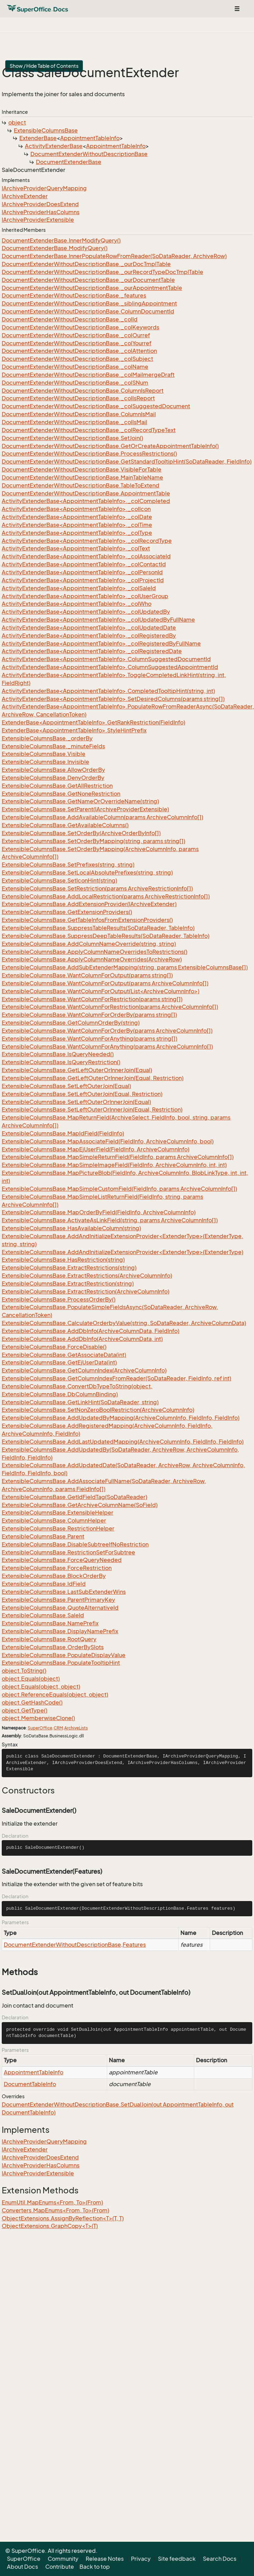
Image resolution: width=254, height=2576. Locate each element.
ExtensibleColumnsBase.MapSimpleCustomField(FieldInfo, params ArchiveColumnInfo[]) (119, 1188)
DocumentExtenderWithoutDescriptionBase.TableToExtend (80, 485)
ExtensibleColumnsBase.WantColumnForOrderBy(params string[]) (89, 1014)
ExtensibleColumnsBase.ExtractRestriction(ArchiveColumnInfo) (85, 1291)
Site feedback (177, 2558)
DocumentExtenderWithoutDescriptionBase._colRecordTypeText (89, 430)
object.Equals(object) (31, 1678)
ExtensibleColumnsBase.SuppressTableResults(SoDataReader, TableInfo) (98, 927)
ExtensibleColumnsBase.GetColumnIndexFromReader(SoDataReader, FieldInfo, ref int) (116, 1378)
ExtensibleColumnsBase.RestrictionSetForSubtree (68, 1552)
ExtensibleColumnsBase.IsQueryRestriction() (61, 1062)
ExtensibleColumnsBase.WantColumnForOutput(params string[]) (87, 975)
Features (134, 1944)
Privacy (141, 2558)
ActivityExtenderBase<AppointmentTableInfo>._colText (76, 548)
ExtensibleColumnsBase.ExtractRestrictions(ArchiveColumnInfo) (87, 1275)
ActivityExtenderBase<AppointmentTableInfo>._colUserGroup (85, 596)
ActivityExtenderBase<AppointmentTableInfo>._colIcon (76, 508)
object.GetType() (24, 1710)
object (17, 122)
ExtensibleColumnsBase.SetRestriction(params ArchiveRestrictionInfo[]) (97, 888)
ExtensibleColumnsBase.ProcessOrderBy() (58, 1299)
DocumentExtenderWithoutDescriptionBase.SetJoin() (72, 438)
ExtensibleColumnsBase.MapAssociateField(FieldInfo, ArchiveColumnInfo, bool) (108, 1141)
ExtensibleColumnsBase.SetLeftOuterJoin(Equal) (66, 1086)
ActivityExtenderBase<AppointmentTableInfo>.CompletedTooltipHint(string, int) (108, 690)
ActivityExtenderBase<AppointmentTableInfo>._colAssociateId (86, 556)
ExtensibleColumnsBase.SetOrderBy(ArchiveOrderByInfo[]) (81, 833)
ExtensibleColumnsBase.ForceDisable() (54, 1346)
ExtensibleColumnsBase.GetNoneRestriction (61, 793)
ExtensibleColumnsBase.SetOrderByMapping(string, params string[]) (93, 841)
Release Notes (105, 2558)
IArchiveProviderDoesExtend (40, 204)
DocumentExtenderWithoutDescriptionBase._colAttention (79, 350)
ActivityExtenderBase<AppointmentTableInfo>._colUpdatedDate (89, 627)
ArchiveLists (76, 1727)
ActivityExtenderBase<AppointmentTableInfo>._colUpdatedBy (86, 611)
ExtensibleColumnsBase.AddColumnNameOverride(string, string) (89, 943)
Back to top (94, 2566)
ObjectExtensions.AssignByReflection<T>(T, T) (63, 2218)
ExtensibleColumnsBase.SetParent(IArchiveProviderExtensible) (85, 809)
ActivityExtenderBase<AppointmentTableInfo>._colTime (77, 524)
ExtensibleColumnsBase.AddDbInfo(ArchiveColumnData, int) (82, 1338)
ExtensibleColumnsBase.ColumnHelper (54, 1520)
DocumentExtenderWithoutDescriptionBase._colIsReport (78, 398)
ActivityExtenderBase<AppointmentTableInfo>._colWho (76, 603)
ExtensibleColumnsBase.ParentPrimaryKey (58, 1599)
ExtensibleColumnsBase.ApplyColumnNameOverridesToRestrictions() (94, 951)
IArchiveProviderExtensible (38, 219)
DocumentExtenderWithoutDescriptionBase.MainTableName (82, 477)
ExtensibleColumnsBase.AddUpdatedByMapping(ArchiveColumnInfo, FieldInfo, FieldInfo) (120, 1417)
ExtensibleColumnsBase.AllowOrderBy (53, 769)
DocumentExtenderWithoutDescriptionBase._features (74, 295)
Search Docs (219, 2558)
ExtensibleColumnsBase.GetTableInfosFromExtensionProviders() (87, 919)
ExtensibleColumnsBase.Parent (43, 1536)
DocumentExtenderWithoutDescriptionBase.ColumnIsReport (82, 390)
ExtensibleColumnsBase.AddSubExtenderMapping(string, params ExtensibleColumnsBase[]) (125, 967)
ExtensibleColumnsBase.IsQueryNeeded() (58, 1054)
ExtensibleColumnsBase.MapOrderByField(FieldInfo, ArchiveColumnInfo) (99, 1212)
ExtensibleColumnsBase (46, 130)
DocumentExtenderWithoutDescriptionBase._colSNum (75, 382)
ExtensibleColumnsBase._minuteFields (53, 746)
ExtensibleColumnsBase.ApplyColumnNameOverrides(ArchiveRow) (92, 959)
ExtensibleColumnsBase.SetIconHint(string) (59, 880)
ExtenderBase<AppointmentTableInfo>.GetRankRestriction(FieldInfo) (93, 722)
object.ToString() (24, 1670)
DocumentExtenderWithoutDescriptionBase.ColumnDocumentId (88, 311)
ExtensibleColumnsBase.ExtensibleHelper (57, 1512)
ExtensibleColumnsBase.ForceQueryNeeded (62, 1559)
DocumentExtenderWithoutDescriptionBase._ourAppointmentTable (92, 287)
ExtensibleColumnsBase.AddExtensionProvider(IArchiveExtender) (89, 904)
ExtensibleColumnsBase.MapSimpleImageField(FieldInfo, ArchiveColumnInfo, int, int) (114, 1164)
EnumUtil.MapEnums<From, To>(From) (52, 2202)
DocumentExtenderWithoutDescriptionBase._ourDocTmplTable (86, 264)
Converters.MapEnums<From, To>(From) (55, 2210)
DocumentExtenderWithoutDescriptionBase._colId (70, 319)
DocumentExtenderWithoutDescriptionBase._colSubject (77, 358)
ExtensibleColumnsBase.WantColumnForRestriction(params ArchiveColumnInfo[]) (110, 1006)
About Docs (22, 2566)
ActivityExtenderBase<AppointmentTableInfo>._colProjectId (83, 580)
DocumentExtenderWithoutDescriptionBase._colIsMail (74, 422)
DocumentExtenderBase (68, 161)
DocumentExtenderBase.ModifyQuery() (54, 248)
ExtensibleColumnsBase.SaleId (43, 1615)
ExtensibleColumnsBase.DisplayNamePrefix (60, 1631)
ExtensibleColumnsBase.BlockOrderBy (54, 1575)
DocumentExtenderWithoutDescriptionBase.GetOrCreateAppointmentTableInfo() (110, 445)
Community (63, 2558)
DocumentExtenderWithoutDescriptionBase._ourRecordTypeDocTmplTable (102, 271)
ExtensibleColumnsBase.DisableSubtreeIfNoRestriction (75, 1544)
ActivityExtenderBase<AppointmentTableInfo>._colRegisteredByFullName (101, 643)
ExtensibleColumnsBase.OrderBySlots (53, 1647)
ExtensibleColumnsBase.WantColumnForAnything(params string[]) (89, 1038)
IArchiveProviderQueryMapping (44, 188)
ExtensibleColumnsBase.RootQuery (49, 1639)
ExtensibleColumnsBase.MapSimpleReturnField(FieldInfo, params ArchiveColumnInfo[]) (118, 1156)
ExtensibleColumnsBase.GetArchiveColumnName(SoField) (80, 1504)
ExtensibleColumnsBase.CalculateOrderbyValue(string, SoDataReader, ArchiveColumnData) (124, 1322)
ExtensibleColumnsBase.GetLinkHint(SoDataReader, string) (80, 1402)
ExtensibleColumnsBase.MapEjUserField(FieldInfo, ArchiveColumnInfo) (95, 1149)
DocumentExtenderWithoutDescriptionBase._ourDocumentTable (88, 279)
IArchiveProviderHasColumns (40, 212)
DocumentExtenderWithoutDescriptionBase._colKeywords (80, 327)
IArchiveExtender (25, 196)
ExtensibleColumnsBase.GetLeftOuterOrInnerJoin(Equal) (77, 1070)
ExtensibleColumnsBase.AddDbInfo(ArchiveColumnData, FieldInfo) (90, 1330)
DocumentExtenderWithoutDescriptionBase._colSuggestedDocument (96, 406)
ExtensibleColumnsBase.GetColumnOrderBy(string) (71, 1022)
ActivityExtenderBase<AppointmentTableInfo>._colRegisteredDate (92, 651)
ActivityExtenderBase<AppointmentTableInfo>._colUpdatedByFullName (98, 619)
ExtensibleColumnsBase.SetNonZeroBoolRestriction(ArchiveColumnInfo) (98, 1409)
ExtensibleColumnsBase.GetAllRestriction (57, 785)
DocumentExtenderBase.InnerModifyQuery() (61, 240)
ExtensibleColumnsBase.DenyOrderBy (53, 777)
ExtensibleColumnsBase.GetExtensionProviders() (67, 911)
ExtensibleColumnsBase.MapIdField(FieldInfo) (63, 1133)
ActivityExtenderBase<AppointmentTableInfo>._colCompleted (86, 500)
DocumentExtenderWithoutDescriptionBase (89, 153)
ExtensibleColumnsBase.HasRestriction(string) (63, 1259)
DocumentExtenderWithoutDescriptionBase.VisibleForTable (81, 469)
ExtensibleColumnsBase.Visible (43, 753)
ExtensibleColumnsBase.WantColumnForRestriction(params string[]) (92, 999)
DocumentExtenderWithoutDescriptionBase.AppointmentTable (86, 493)
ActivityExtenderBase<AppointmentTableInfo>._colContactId (84, 564)
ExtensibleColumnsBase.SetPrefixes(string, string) (68, 864)
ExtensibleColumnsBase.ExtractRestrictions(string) (69, 1267)
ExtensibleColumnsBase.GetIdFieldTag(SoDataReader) (74, 1496)
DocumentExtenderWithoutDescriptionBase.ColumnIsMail (79, 414)
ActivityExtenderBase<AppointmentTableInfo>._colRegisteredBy (89, 635)
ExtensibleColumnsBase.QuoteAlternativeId (60, 1607)
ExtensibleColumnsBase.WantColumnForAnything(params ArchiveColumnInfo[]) (107, 1046)
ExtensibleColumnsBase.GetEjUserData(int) (59, 1362)
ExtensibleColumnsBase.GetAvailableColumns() (65, 825)
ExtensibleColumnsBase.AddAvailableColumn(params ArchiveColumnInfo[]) (102, 817)
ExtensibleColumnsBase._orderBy (47, 738)
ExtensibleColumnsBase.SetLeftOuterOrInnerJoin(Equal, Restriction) (92, 1109)
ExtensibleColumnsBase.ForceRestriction (57, 1567)
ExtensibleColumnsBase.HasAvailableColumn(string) (71, 1228)
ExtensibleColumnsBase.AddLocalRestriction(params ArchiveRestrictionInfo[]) (106, 896)
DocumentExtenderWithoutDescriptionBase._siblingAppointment (89, 303)
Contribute (59, 2566)
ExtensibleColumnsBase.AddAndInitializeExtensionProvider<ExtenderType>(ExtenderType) (122, 1252)
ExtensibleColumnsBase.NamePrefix (50, 1623)
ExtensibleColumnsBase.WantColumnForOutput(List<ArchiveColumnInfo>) (100, 991)
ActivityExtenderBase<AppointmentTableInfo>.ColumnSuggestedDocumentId (106, 659)
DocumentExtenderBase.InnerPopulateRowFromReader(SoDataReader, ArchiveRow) (114, 256)
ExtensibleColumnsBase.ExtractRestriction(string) (68, 1283)
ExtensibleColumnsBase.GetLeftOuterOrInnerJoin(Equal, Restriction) (93, 1078)
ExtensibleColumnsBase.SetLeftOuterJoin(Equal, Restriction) (82, 1093)
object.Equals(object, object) (41, 1686)
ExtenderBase (38, 138)
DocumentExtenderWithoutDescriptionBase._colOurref (76, 335)
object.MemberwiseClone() (38, 1718)
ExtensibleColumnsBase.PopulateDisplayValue (63, 1655)
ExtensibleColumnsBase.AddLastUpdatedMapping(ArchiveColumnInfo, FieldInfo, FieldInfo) (123, 1441)
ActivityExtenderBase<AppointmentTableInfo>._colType (77, 532)
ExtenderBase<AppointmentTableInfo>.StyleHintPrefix (74, 730)
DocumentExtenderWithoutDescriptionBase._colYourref (76, 343)
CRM (58, 1727)
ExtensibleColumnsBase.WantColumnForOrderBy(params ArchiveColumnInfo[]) (107, 1030)
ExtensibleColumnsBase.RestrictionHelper (58, 1528)
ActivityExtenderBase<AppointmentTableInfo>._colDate (77, 516)
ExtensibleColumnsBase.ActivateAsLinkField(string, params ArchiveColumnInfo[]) (110, 1220)
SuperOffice (40, 1727)
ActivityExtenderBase (54, 146)
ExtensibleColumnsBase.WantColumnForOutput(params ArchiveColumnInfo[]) (105, 983)
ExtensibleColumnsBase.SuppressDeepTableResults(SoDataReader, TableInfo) (105, 935)
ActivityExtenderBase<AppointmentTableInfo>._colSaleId (79, 588)
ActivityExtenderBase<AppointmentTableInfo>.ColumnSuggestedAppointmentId (110, 667)
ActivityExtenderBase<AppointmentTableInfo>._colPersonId (82, 572)
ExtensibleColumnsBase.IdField (44, 1583)
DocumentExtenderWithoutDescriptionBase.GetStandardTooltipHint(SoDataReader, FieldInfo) (127, 461)
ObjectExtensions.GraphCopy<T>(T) (50, 2225)
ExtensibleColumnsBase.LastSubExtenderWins (64, 1591)
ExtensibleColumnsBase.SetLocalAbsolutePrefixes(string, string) (87, 872)
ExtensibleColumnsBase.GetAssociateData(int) (64, 1354)
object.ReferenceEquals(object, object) (55, 1694)
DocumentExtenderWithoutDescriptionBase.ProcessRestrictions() (89, 453)
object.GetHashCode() (32, 1702)
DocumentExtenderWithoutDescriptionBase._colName (75, 366)
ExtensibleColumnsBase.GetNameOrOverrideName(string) (80, 801)
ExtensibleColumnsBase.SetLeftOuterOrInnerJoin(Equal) (76, 1101)
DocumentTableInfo (30, 2084)
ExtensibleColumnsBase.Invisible (45, 761)
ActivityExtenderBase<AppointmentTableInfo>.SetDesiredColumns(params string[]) (113, 698)
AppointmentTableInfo (90, 138)
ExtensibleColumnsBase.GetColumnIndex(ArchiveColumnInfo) (84, 1370)
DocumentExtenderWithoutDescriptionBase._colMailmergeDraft (88, 374)
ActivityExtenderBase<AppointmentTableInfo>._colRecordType (87, 540)
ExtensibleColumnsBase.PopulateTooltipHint (61, 1662)
